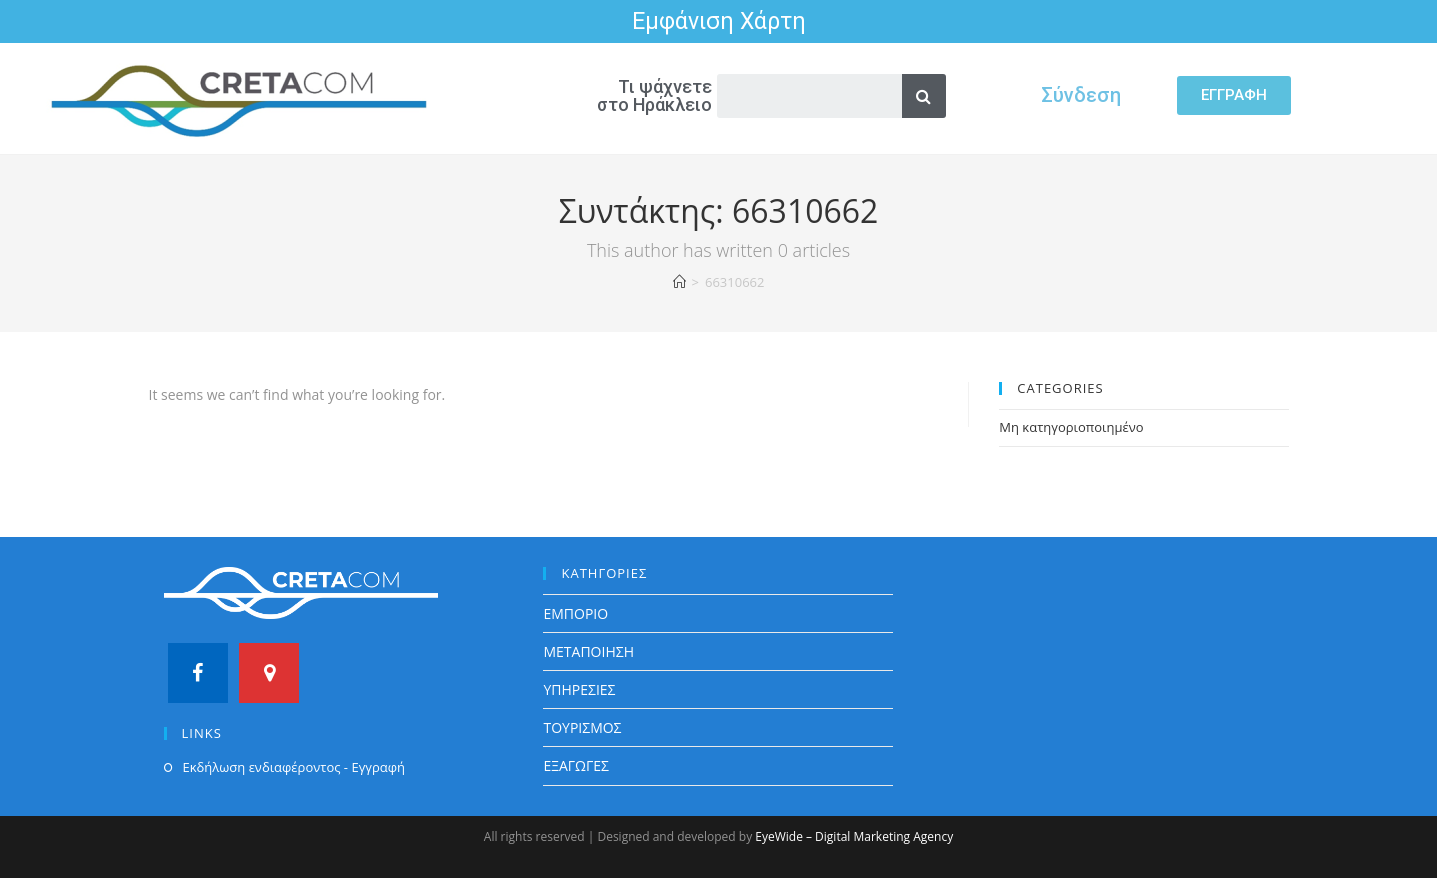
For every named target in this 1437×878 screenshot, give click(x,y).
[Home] (679, 282)
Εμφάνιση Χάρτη (719, 21)
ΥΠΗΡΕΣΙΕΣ (579, 689)
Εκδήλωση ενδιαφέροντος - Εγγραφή (294, 767)
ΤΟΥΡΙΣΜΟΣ (582, 727)
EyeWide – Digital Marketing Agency (854, 836)
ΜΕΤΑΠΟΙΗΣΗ (588, 651)
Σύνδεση (1081, 95)
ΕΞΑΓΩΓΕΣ (576, 765)
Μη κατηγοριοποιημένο (1071, 427)
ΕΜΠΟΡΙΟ (575, 613)
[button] (1234, 95)
